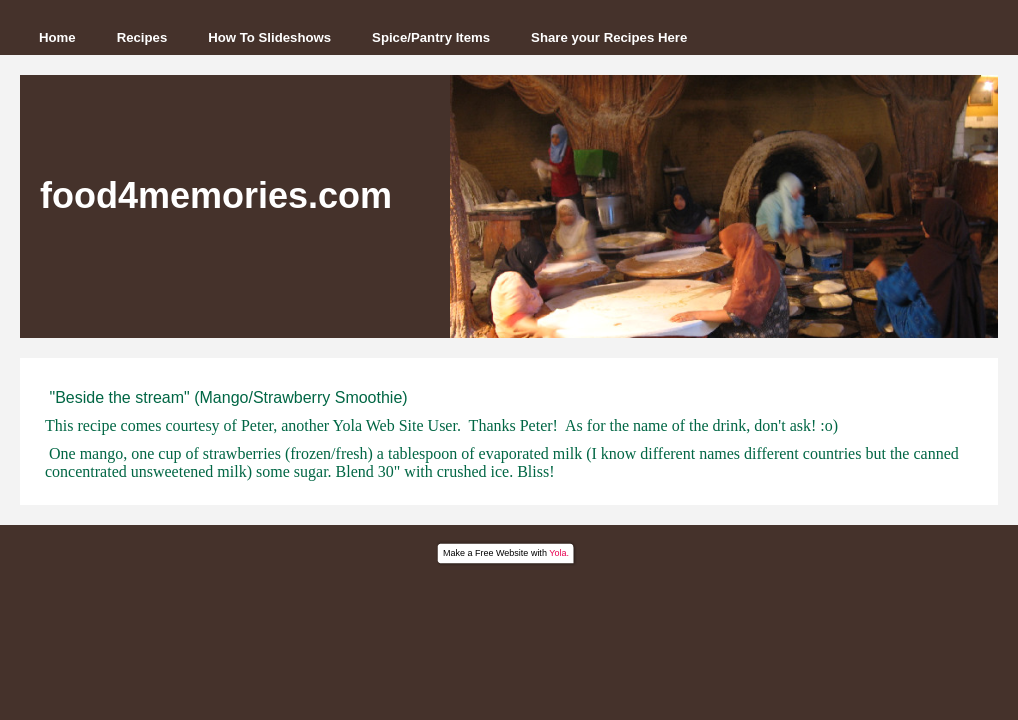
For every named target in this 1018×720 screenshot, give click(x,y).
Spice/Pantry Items (431, 37)
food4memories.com (216, 195)
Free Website (501, 553)
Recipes (142, 37)
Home (57, 37)
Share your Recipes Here (609, 37)
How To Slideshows (269, 37)
